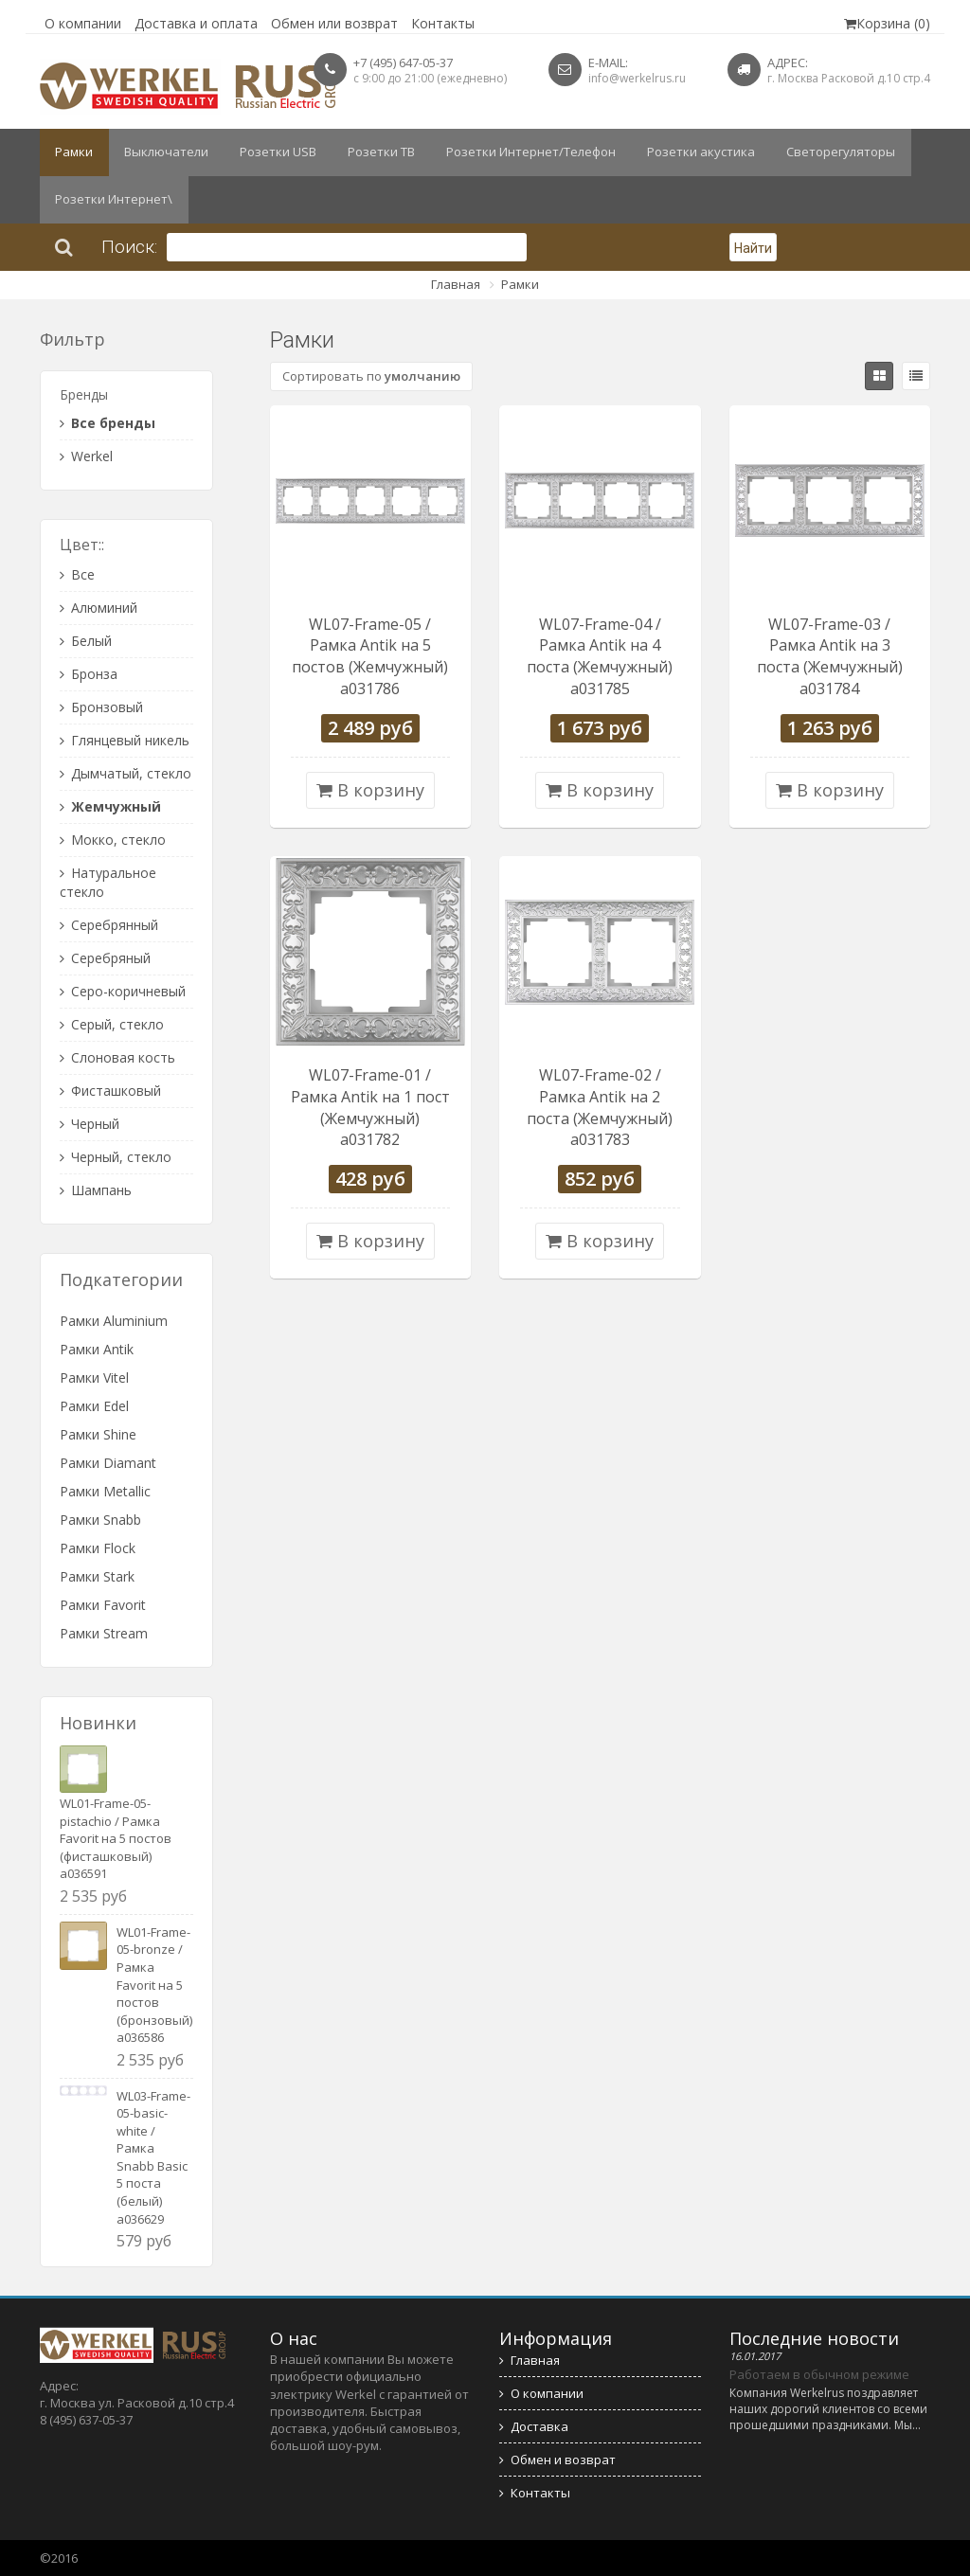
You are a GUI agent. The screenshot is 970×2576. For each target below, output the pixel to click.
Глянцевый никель (124, 740)
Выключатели (162, 152)
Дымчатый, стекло (125, 773)
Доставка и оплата (196, 23)
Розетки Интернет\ (112, 199)
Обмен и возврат (557, 2459)
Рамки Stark (97, 1576)
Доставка (533, 2426)
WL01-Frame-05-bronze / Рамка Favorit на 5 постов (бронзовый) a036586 (154, 1984)
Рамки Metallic (105, 1491)
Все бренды (107, 423)
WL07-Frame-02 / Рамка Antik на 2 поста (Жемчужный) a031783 (600, 1107)
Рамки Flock (97, 1548)
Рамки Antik (97, 1349)
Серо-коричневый (123, 991)
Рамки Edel (94, 1406)
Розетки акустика (686, 152)
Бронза (88, 674)
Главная (455, 284)
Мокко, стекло (113, 840)
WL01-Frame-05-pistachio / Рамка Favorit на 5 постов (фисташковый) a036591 (115, 1838)
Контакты (443, 23)
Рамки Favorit (103, 1605)
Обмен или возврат (334, 23)
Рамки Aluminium (114, 1321)
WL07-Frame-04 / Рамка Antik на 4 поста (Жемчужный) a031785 (600, 657)
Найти (753, 248)
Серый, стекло (112, 1024)
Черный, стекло (115, 1157)
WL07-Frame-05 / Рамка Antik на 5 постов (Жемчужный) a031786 (370, 657)
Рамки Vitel (94, 1377)
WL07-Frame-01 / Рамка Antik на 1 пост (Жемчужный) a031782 (370, 1107)
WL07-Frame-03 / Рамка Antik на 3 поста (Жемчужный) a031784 (830, 657)
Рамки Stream (104, 1633)
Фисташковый (110, 1091)
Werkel (86, 456)
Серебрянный (109, 925)
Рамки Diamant (108, 1463)
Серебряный (105, 958)
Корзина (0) (887, 23)
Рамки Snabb (100, 1520)
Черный (89, 1124)
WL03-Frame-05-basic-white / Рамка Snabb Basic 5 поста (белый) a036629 (153, 2157)
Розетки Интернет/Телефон (518, 152)
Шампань (96, 1190)
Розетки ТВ (371, 152)
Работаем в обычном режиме (819, 2374)
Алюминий (98, 608)
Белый (86, 641)
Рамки (73, 152)
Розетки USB (271, 152)
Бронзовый (101, 707)
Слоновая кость (117, 1057)
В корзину (370, 789)
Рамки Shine (98, 1434)
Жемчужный (110, 806)
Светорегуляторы (822, 152)
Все (77, 574)
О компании (83, 23)
